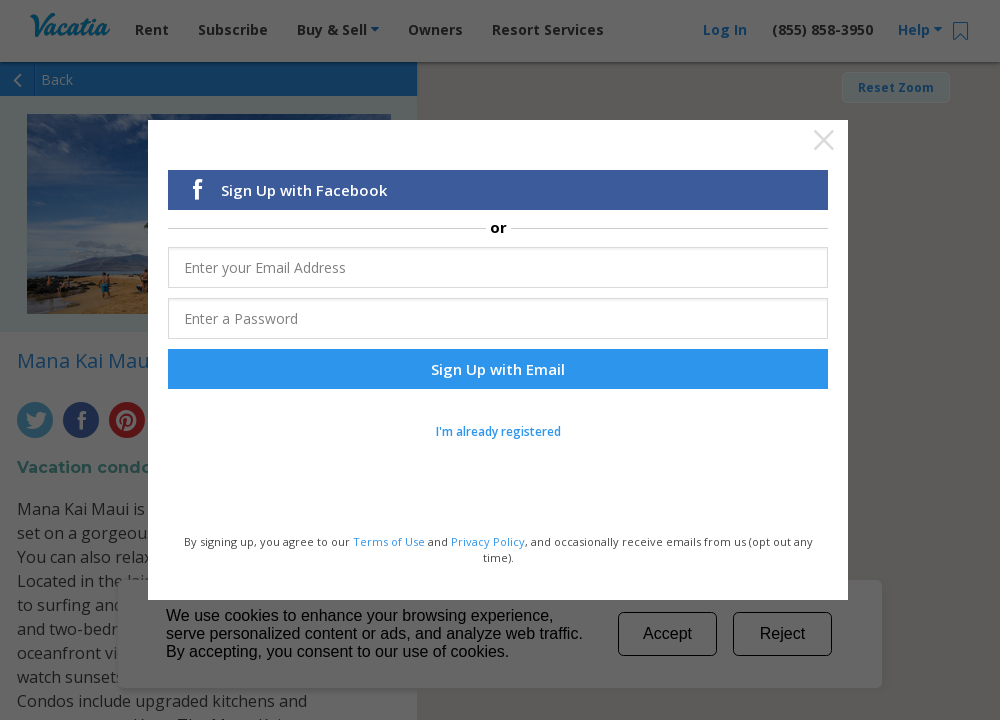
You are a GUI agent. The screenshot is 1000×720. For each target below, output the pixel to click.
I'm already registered (498, 432)
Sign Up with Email (498, 370)
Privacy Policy (488, 543)
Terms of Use (389, 543)
